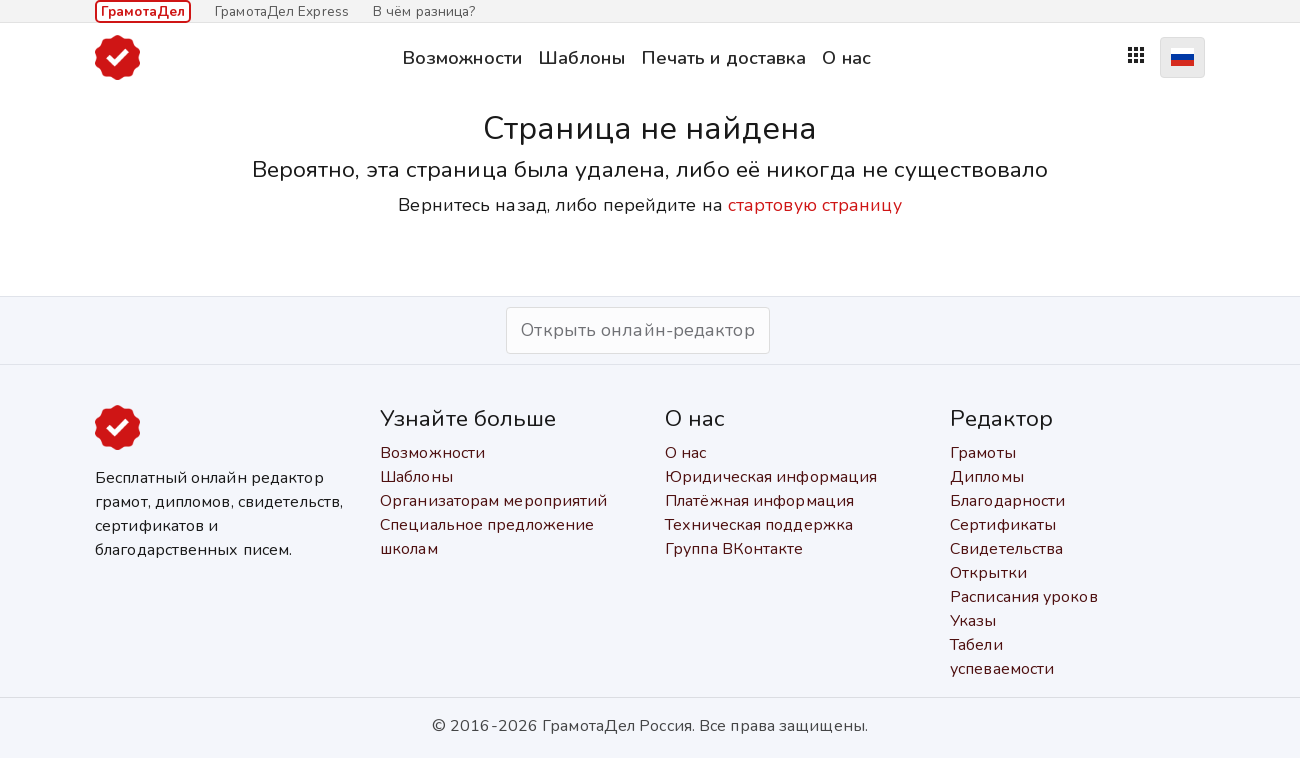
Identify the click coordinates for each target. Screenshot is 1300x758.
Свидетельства (1006, 549)
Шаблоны (581, 57)
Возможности (462, 57)
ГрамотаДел (143, 11)
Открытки (988, 573)
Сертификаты (1003, 525)
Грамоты (983, 453)
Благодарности (1007, 501)
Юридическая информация (771, 477)
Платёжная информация (759, 501)
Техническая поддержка (759, 525)
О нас (846, 57)
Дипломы (987, 477)
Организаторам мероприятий (494, 501)
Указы (973, 621)
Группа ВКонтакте (734, 549)
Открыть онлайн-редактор (637, 330)
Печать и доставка (724, 57)
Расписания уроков (1024, 597)
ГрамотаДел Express (282, 11)
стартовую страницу (815, 205)
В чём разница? (424, 11)
